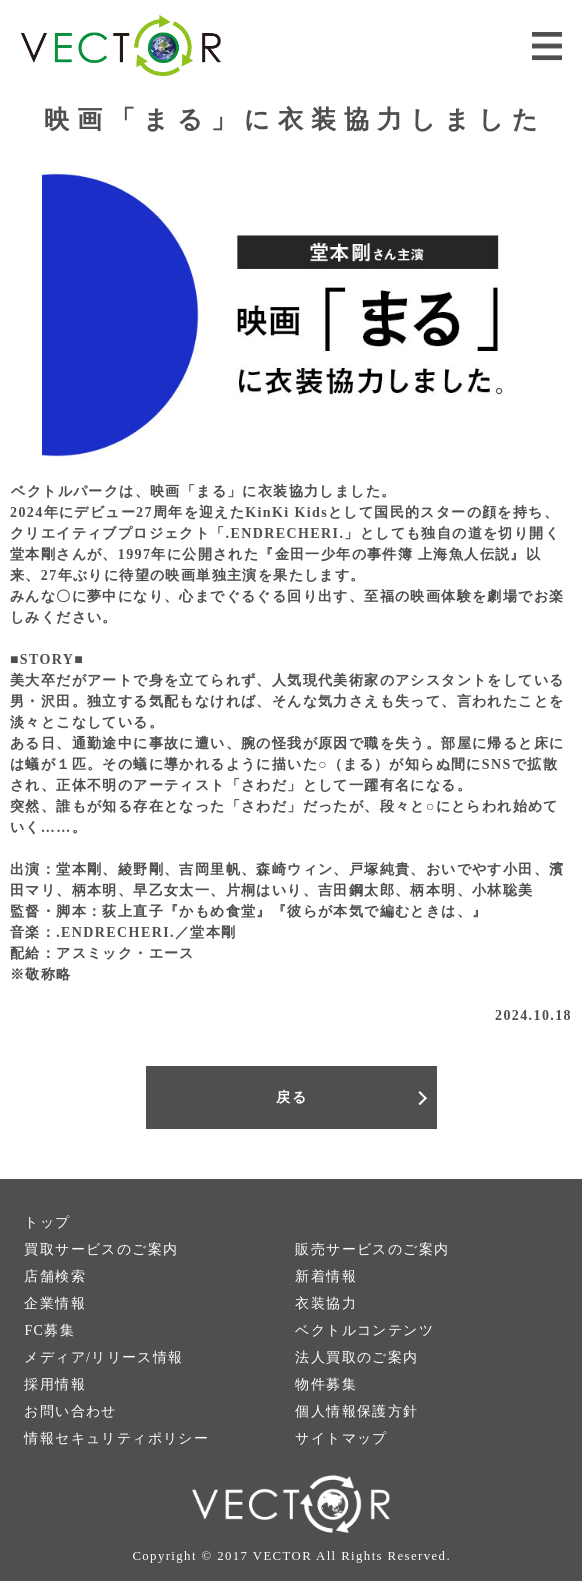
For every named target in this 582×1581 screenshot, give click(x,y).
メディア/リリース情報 (103, 1357)
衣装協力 (326, 1303)
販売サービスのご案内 (372, 1249)
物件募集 (326, 1384)
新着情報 (326, 1276)
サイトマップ (341, 1438)
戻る (291, 1097)
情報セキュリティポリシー (116, 1438)
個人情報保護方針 (356, 1411)
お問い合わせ (70, 1411)
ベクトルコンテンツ (364, 1330)
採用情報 (55, 1384)
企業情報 (55, 1303)
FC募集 (49, 1330)
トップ (47, 1222)
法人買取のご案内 (356, 1357)
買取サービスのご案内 (101, 1249)
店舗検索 (55, 1276)
